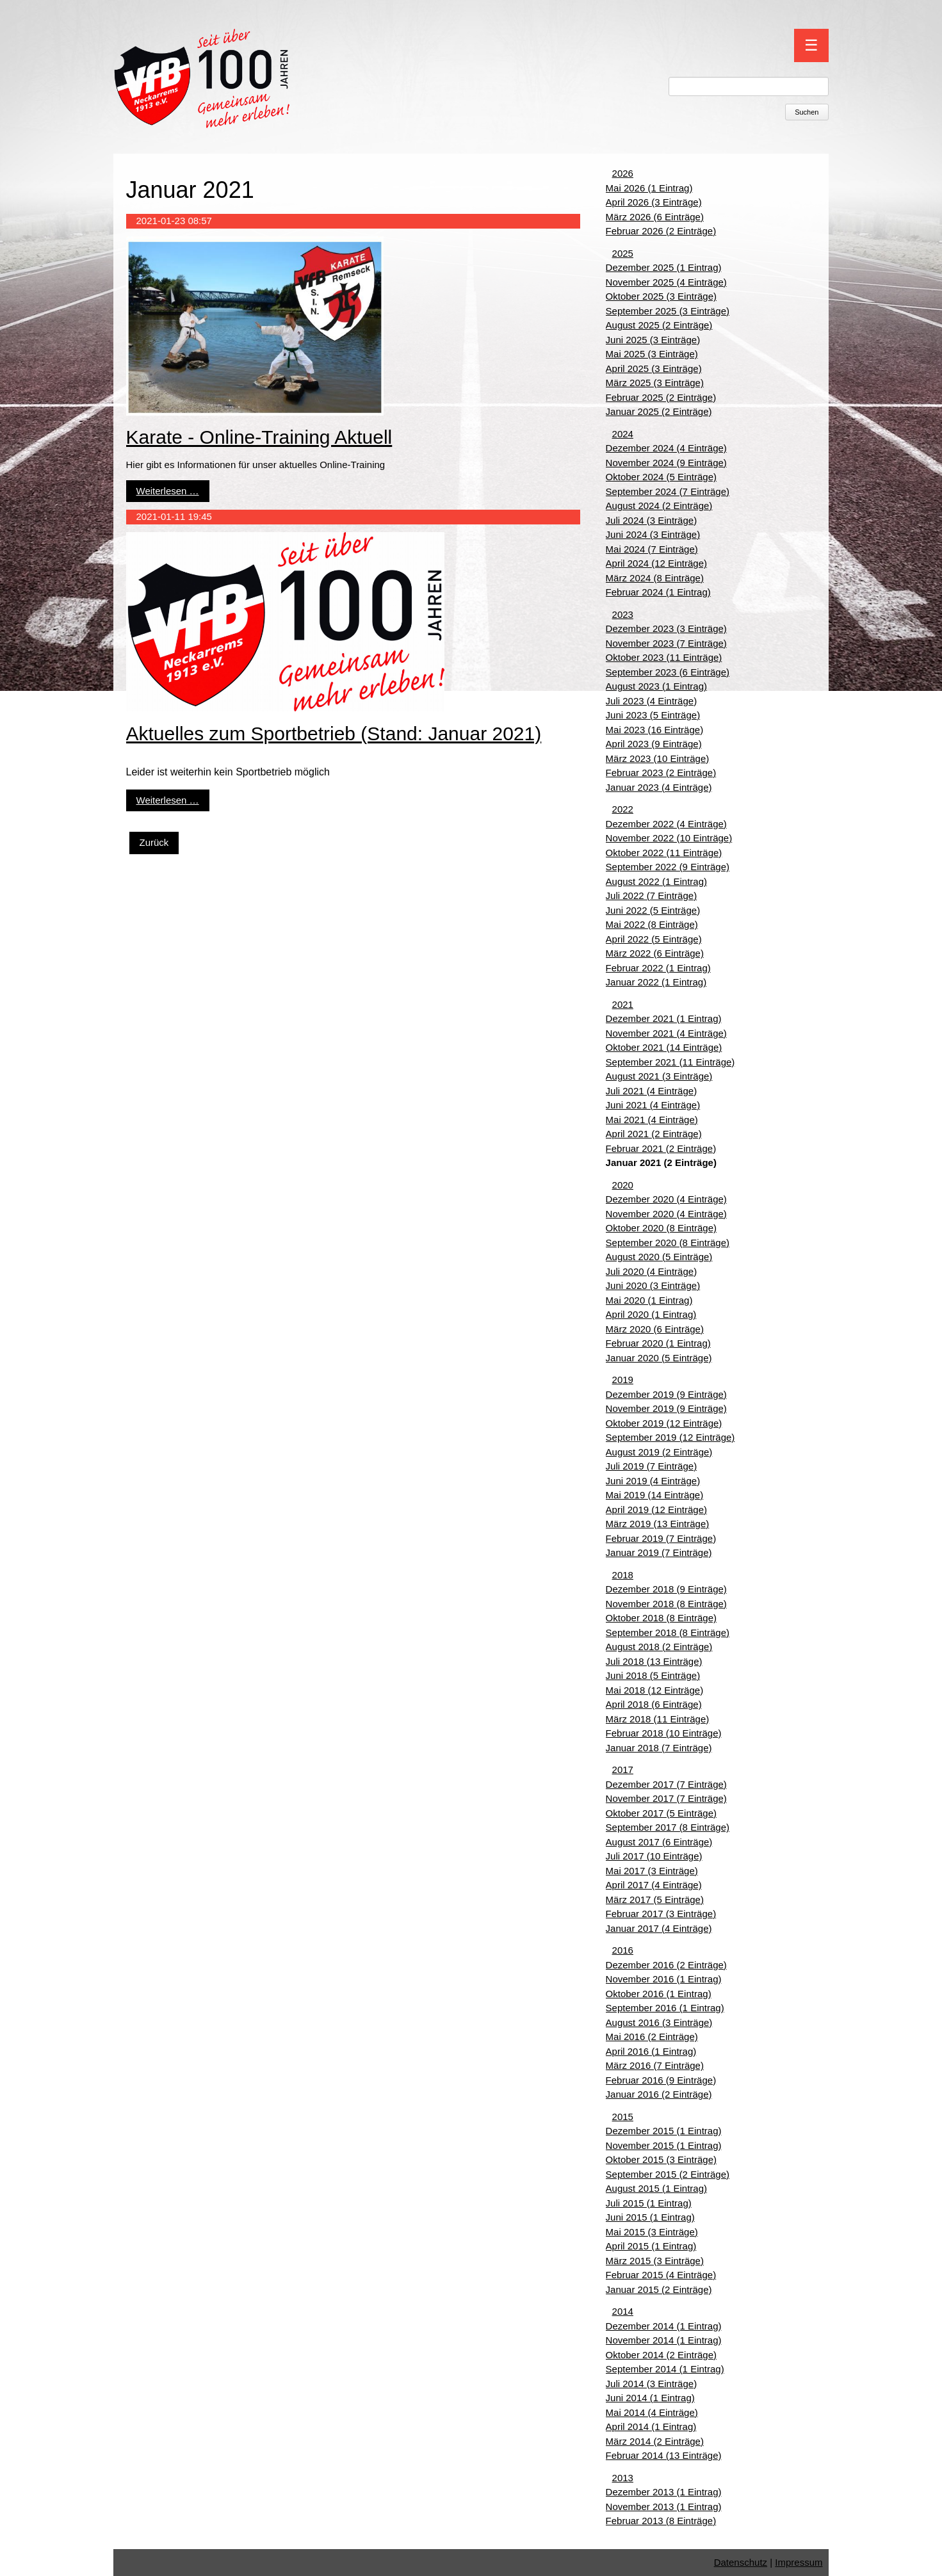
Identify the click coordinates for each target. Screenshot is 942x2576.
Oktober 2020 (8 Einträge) (661, 1227)
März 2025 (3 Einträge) (655, 382)
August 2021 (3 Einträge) (659, 1076)
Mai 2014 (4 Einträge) (652, 2412)
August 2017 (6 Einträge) (659, 1841)
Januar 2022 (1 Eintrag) (656, 981)
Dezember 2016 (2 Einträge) (666, 1964)
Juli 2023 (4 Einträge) (651, 700)
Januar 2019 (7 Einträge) (659, 1552)
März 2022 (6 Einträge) (655, 953)
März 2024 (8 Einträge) (655, 577)
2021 (622, 1004)
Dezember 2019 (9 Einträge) (666, 1394)
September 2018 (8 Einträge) (667, 1632)
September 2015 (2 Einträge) (667, 2174)
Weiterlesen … (167, 490)
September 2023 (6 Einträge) (667, 672)
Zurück (154, 842)
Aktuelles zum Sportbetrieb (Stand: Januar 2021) (334, 733)
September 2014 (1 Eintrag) (665, 2368)
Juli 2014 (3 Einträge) (651, 2383)
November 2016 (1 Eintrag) (664, 1978)
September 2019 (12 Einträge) (670, 1437)
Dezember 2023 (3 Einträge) (666, 628)
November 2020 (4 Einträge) (666, 1213)
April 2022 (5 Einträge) (654, 939)
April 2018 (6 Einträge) (654, 1704)
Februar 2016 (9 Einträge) (661, 2080)
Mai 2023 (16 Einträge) (655, 729)
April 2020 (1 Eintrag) (651, 1314)
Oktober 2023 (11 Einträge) (664, 657)
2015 (622, 2116)
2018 (622, 1574)
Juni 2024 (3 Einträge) (653, 534)
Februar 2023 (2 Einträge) (661, 772)
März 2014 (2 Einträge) (655, 2441)
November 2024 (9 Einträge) (666, 462)
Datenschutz (740, 2562)
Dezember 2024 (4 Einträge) (666, 447)
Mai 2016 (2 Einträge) (652, 2036)
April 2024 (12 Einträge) (656, 563)
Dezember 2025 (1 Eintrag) (664, 267)
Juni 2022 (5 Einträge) (653, 910)
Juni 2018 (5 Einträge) (653, 1675)
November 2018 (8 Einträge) (666, 1603)
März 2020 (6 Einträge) (655, 1329)
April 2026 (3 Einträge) (654, 202)
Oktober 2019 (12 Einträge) (664, 1423)
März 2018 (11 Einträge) (658, 1718)
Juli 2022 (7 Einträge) (651, 895)
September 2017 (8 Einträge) (667, 1827)
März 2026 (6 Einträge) (655, 216)
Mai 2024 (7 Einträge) (652, 549)
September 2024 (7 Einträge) (667, 491)
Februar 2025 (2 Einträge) (661, 397)
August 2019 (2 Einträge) (659, 1451)
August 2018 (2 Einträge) (659, 1646)
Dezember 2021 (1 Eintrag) (664, 1018)
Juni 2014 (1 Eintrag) (650, 2397)
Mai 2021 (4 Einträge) (652, 1119)
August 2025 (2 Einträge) (659, 325)
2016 (622, 1950)
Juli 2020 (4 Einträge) (651, 1271)
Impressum (798, 2562)
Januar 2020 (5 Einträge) (659, 1357)
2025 (622, 253)
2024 (622, 433)
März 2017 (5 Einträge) (655, 1899)
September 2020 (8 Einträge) (667, 1242)
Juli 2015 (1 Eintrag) (649, 2203)
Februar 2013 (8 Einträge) (661, 2520)
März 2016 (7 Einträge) (655, 2065)
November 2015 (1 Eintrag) (664, 2145)
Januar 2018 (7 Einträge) (659, 1747)
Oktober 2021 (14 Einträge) (664, 1047)
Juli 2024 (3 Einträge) (651, 520)
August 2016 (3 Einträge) (659, 2022)
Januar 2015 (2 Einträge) (659, 2289)
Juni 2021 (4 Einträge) (653, 1104)
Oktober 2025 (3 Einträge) (661, 296)
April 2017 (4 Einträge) (654, 1884)
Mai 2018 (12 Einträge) (655, 1690)
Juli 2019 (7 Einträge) (651, 1466)
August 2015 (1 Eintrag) (656, 2188)
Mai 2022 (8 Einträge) (652, 924)
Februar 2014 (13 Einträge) (664, 2455)
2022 (622, 809)
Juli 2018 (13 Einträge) (654, 1661)
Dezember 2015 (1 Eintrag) (664, 2130)
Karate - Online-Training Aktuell (259, 437)
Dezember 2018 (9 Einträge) (666, 1589)
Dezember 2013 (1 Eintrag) (664, 2491)
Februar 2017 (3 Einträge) (661, 1913)
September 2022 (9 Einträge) (667, 866)
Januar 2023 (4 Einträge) (659, 787)
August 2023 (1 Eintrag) (656, 686)
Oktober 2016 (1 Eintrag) (658, 1993)
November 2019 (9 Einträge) (666, 1408)
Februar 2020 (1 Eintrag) (658, 1343)
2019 (622, 1379)
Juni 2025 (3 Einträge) (653, 339)
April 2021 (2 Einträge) (654, 1133)
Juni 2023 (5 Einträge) (653, 714)
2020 (622, 1184)
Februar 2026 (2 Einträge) (661, 230)
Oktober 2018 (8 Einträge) (661, 1617)
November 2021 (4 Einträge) (666, 1033)
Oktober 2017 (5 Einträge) (661, 1813)
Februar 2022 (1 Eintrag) (658, 967)
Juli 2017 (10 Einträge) (654, 1856)
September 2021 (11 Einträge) (670, 1062)
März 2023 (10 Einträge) (658, 758)
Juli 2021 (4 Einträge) (651, 1090)
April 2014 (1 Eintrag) (651, 2426)
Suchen (806, 112)
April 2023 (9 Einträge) (654, 743)
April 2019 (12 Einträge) (656, 1509)
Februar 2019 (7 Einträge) (661, 1538)
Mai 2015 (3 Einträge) (652, 2231)
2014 (622, 2311)
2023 (622, 614)
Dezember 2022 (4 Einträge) (666, 823)
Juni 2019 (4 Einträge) (653, 1480)
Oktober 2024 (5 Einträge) (661, 476)
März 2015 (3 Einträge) (655, 2260)
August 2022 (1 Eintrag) (656, 881)
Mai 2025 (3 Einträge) (652, 353)
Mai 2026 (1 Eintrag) (649, 187)
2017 (622, 1769)
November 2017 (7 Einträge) (666, 1798)
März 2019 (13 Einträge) (658, 1523)
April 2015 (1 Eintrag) (651, 2245)
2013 (622, 2477)
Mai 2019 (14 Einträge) (655, 1494)
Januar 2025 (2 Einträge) (659, 411)
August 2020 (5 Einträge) (659, 1256)
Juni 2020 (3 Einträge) (653, 1285)
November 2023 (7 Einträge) (666, 643)
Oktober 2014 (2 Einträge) (661, 2354)
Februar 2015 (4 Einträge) (661, 2274)
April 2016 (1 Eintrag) (651, 2051)
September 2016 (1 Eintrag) (665, 2007)
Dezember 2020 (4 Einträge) (666, 1199)
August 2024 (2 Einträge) (659, 505)
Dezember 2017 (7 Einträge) (666, 1784)
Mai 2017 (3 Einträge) (652, 1870)
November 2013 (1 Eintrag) (664, 2506)
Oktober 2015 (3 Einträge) (661, 2159)
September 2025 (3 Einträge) (667, 310)
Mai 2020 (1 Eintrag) (649, 1300)
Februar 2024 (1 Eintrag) (658, 592)
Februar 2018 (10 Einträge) (664, 1733)
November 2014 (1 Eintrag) (664, 2340)
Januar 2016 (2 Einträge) (659, 2094)
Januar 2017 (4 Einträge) (659, 1928)
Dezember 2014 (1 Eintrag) (664, 2326)
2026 (622, 173)
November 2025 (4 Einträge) (666, 282)
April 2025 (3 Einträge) (654, 368)
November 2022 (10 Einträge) (669, 837)
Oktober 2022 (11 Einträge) (664, 852)
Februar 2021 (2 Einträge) (661, 1148)
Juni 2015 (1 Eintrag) (650, 2217)
